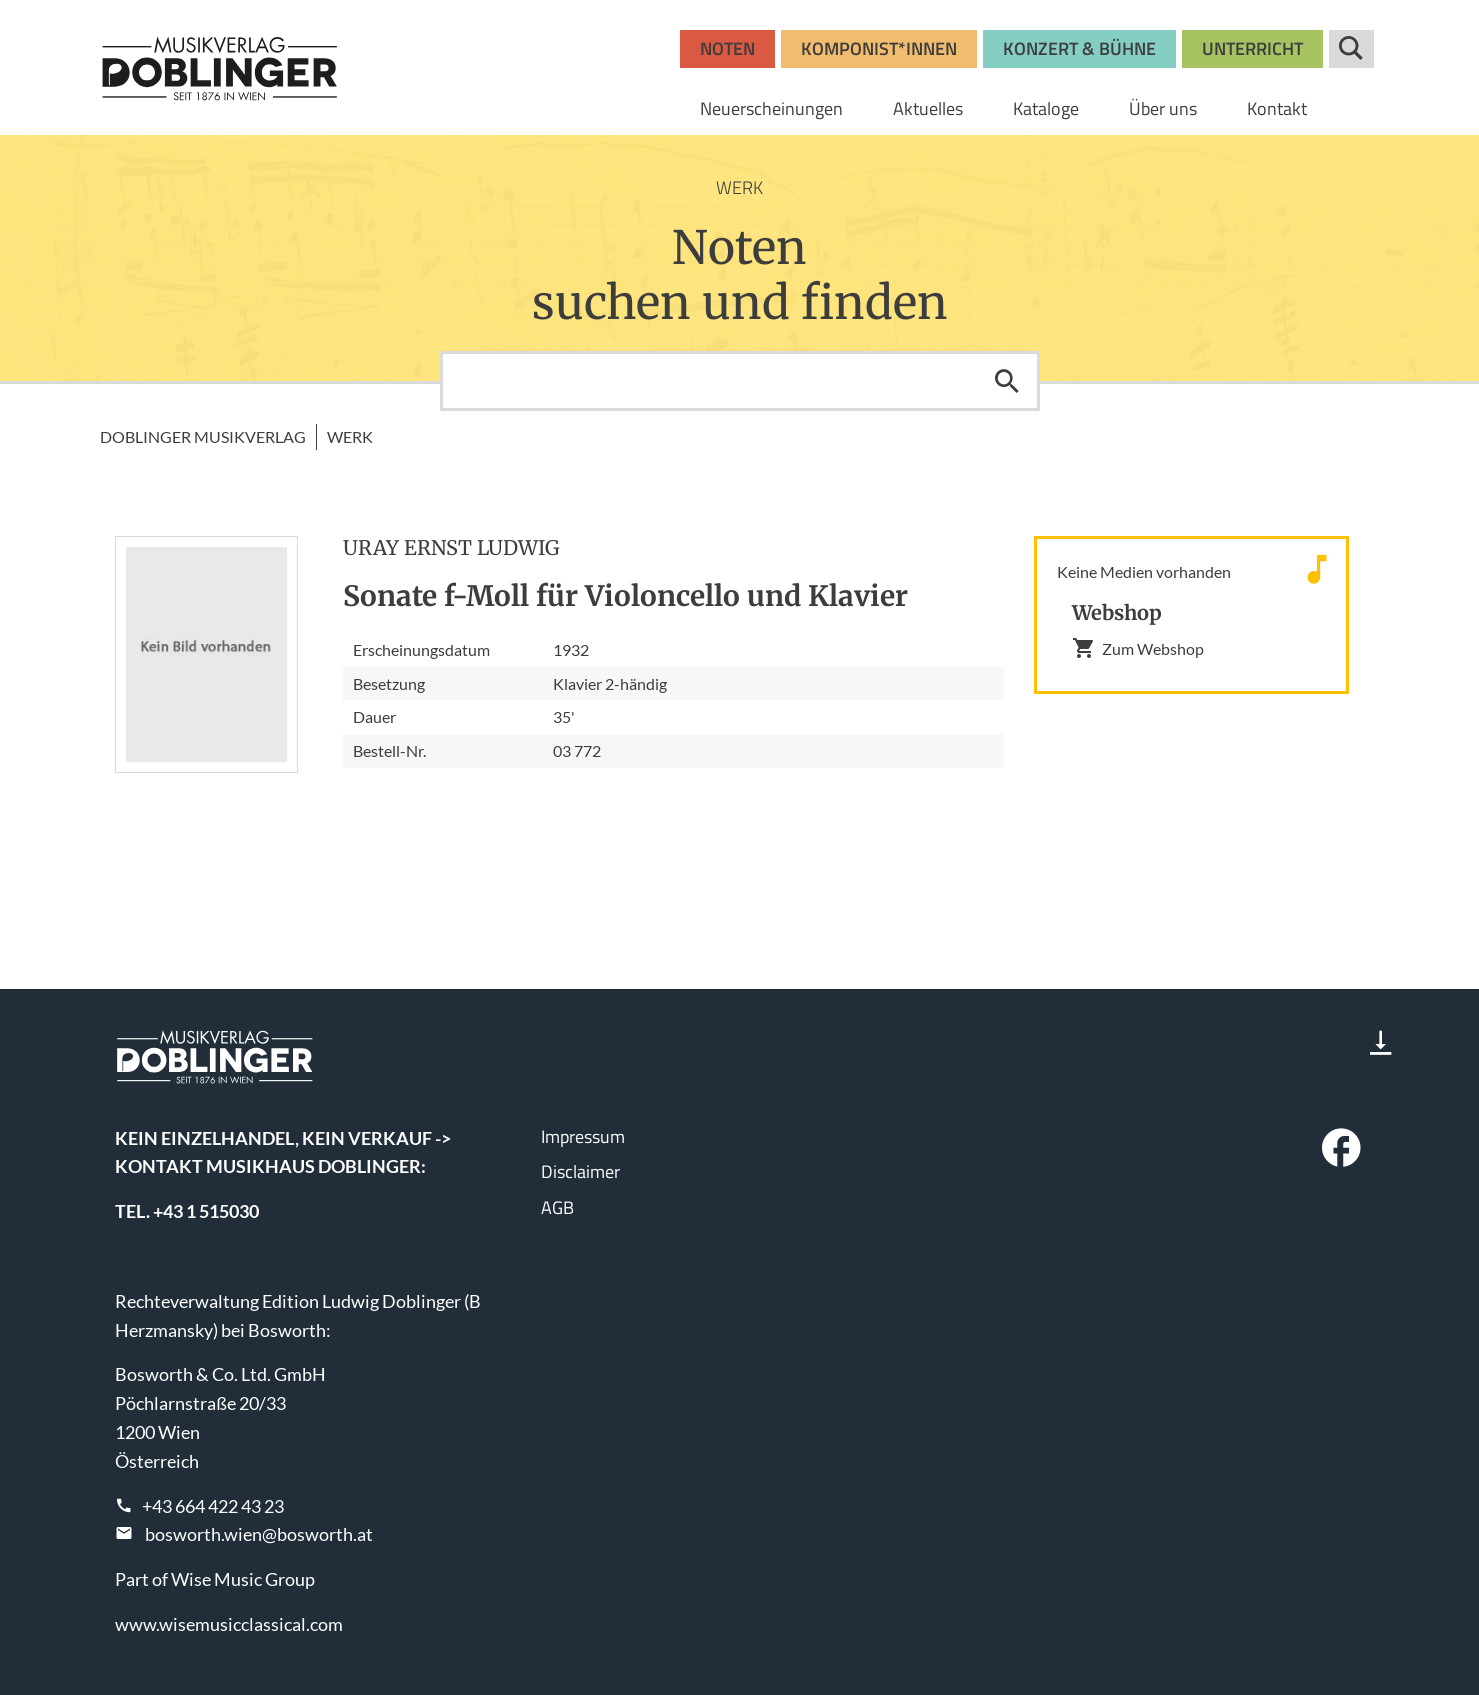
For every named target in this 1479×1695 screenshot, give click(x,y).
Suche (1351, 49)
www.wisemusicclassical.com (229, 1624)
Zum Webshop (1138, 648)
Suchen (1007, 381)
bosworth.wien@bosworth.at (259, 1534)
